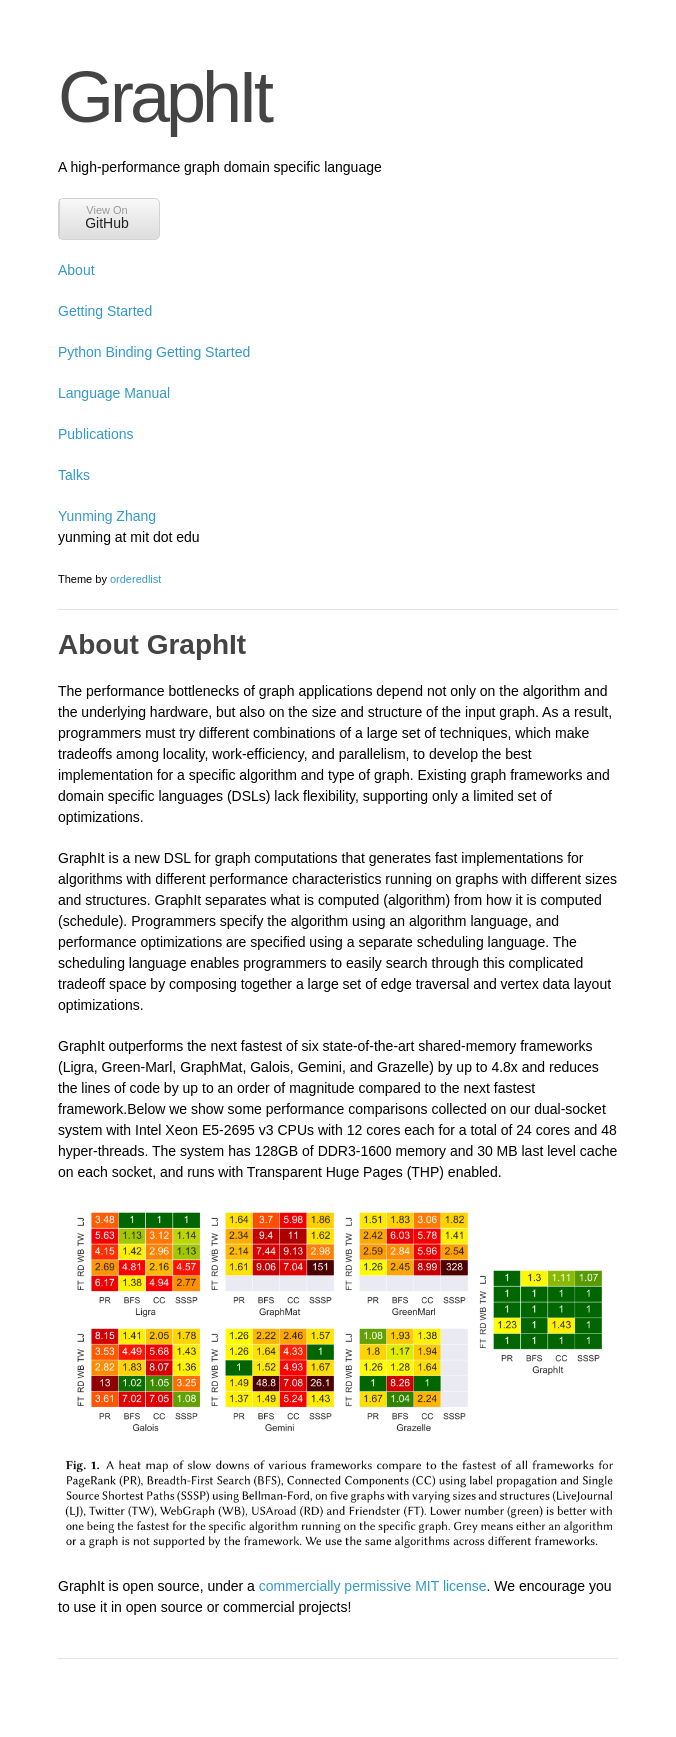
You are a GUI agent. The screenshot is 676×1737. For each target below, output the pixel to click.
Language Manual (114, 393)
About (76, 270)
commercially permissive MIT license (373, 1586)
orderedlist (135, 579)
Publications (96, 434)
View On (107, 217)
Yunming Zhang (107, 516)
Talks (74, 475)
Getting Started (105, 311)
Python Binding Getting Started (154, 352)
